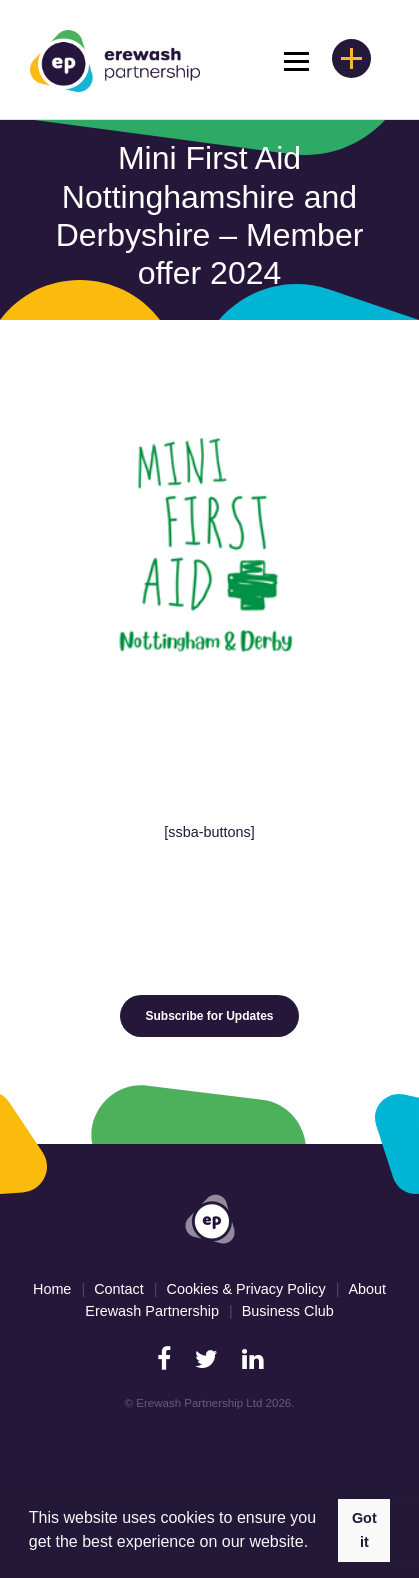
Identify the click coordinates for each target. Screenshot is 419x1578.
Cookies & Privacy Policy (245, 1289)
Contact (119, 1289)
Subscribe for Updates (209, 1016)
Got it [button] (364, 1530)
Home (52, 1289)
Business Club (288, 1311)
